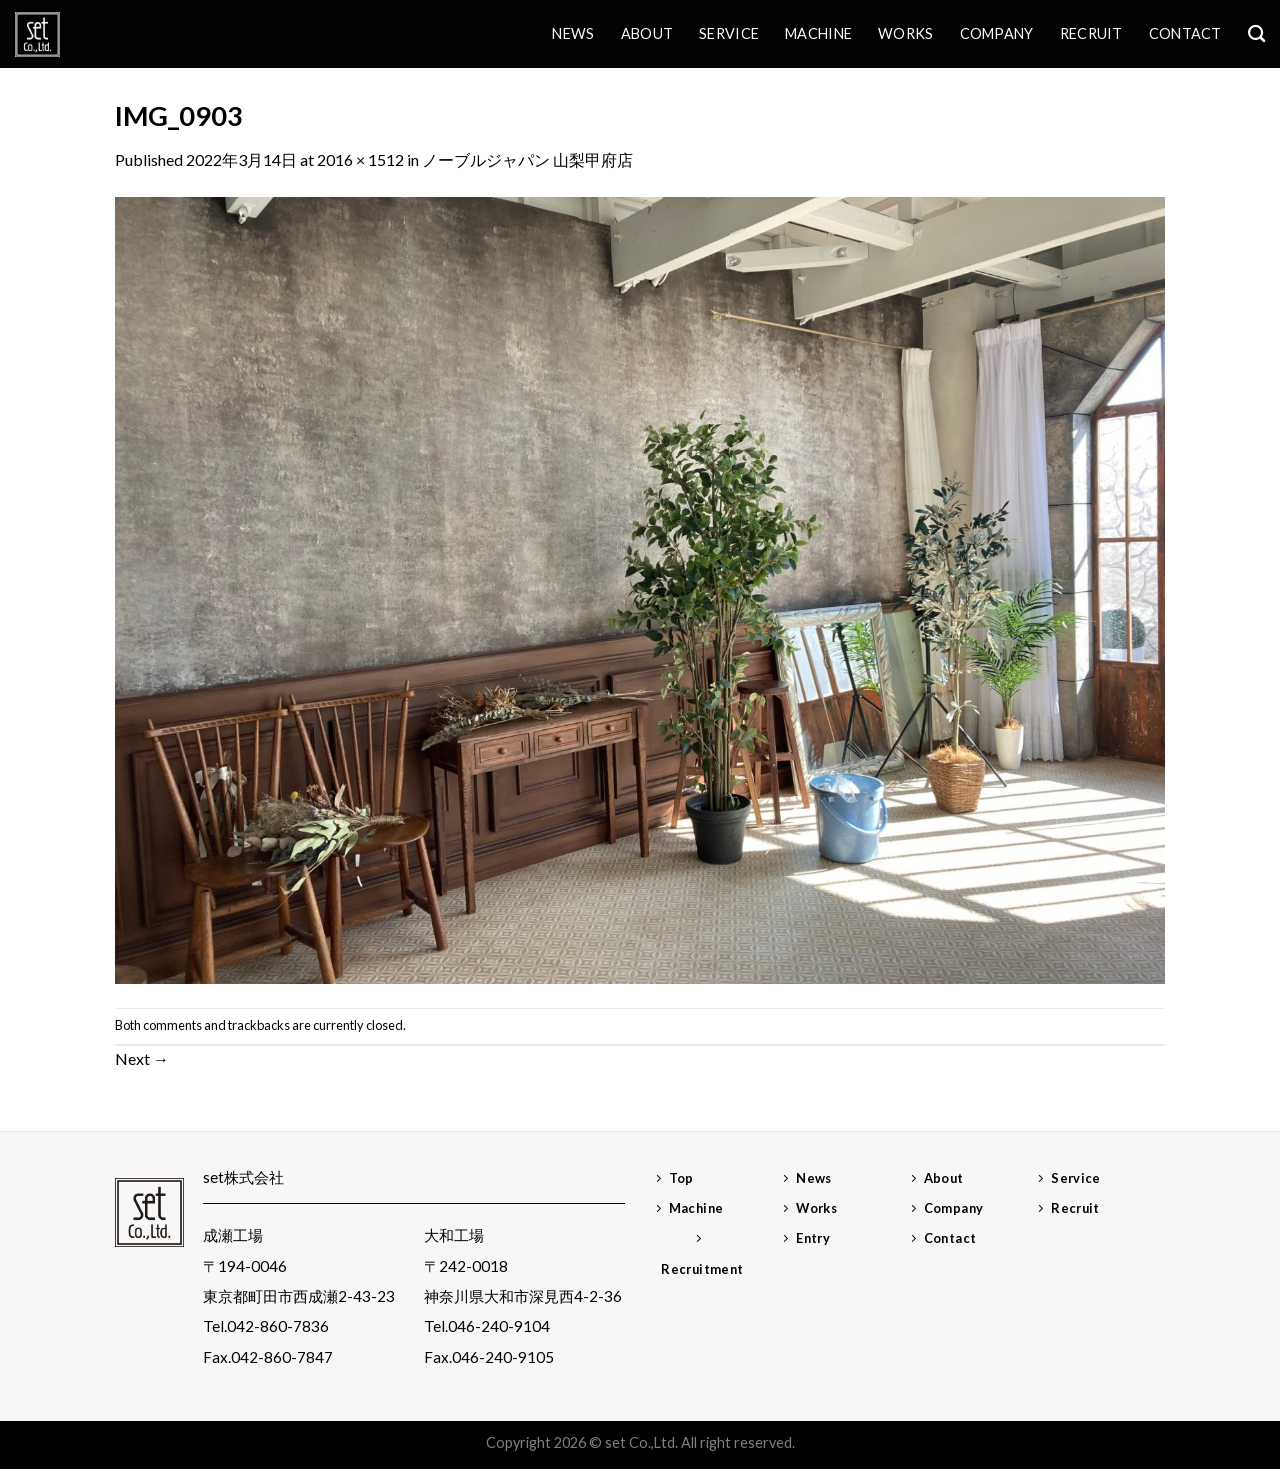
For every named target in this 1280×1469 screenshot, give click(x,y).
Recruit (1091, 33)
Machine (818, 33)
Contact (1185, 33)
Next (142, 1058)
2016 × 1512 (360, 159)
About (647, 33)
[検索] (1256, 34)
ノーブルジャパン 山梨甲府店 (527, 159)
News (573, 33)
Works (905, 33)
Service (729, 33)
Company (997, 33)
